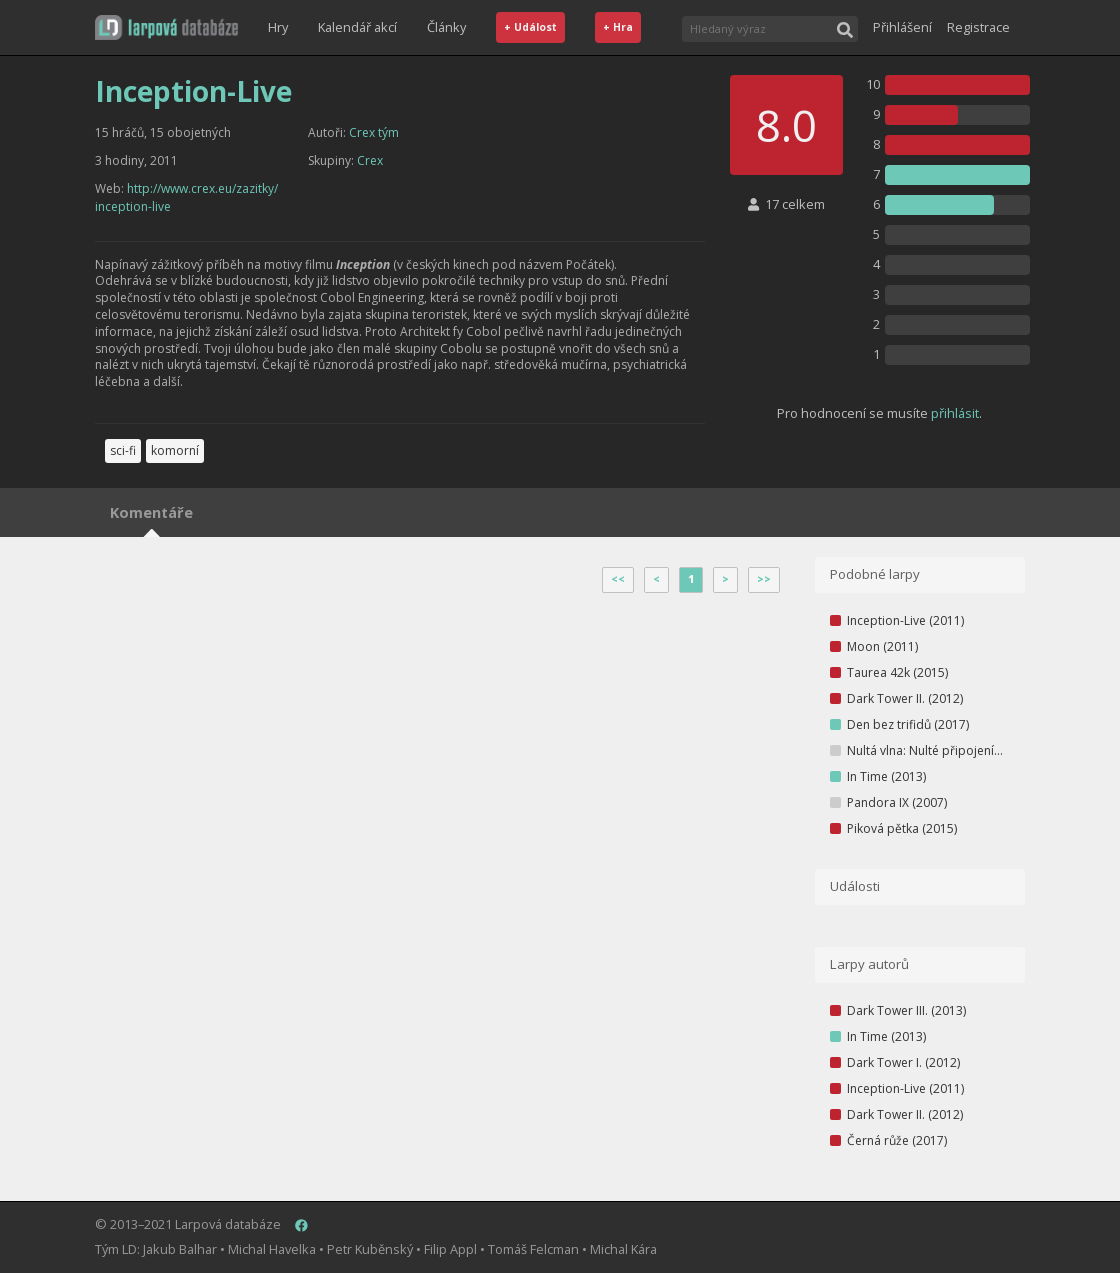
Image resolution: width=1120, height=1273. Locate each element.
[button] (166, 27)
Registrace (978, 27)
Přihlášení (902, 27)
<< (618, 579)
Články (446, 27)
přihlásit (955, 413)
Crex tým (374, 132)
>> (764, 579)
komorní (175, 450)
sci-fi (123, 450)
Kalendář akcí (357, 27)
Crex (370, 160)
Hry (278, 27)
